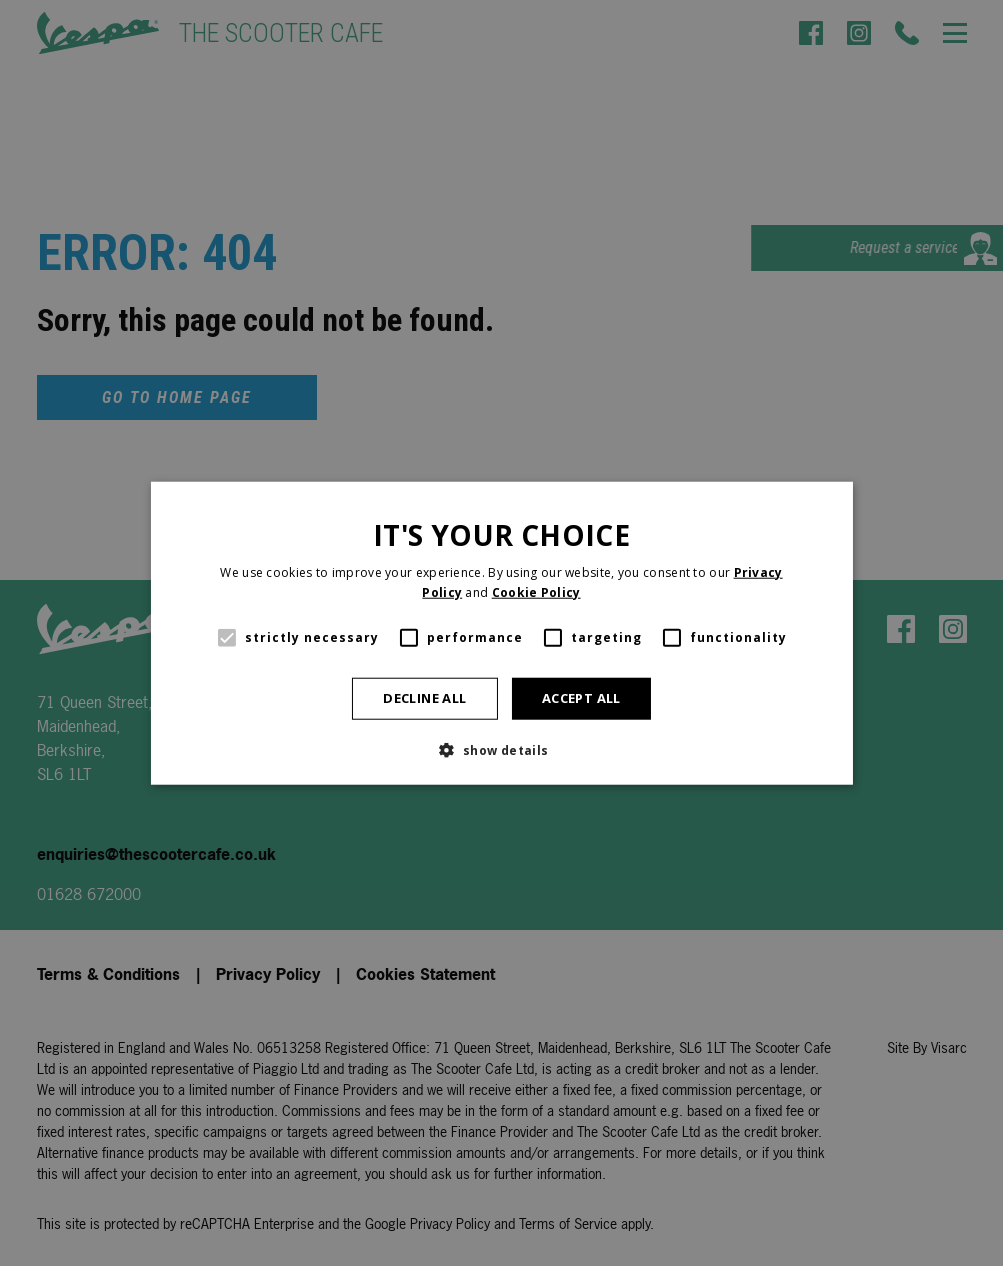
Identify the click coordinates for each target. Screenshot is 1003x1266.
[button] (501, 749)
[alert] (501, 633)
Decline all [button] (424, 698)
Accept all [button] (581, 698)
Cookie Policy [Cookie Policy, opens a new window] (536, 592)
